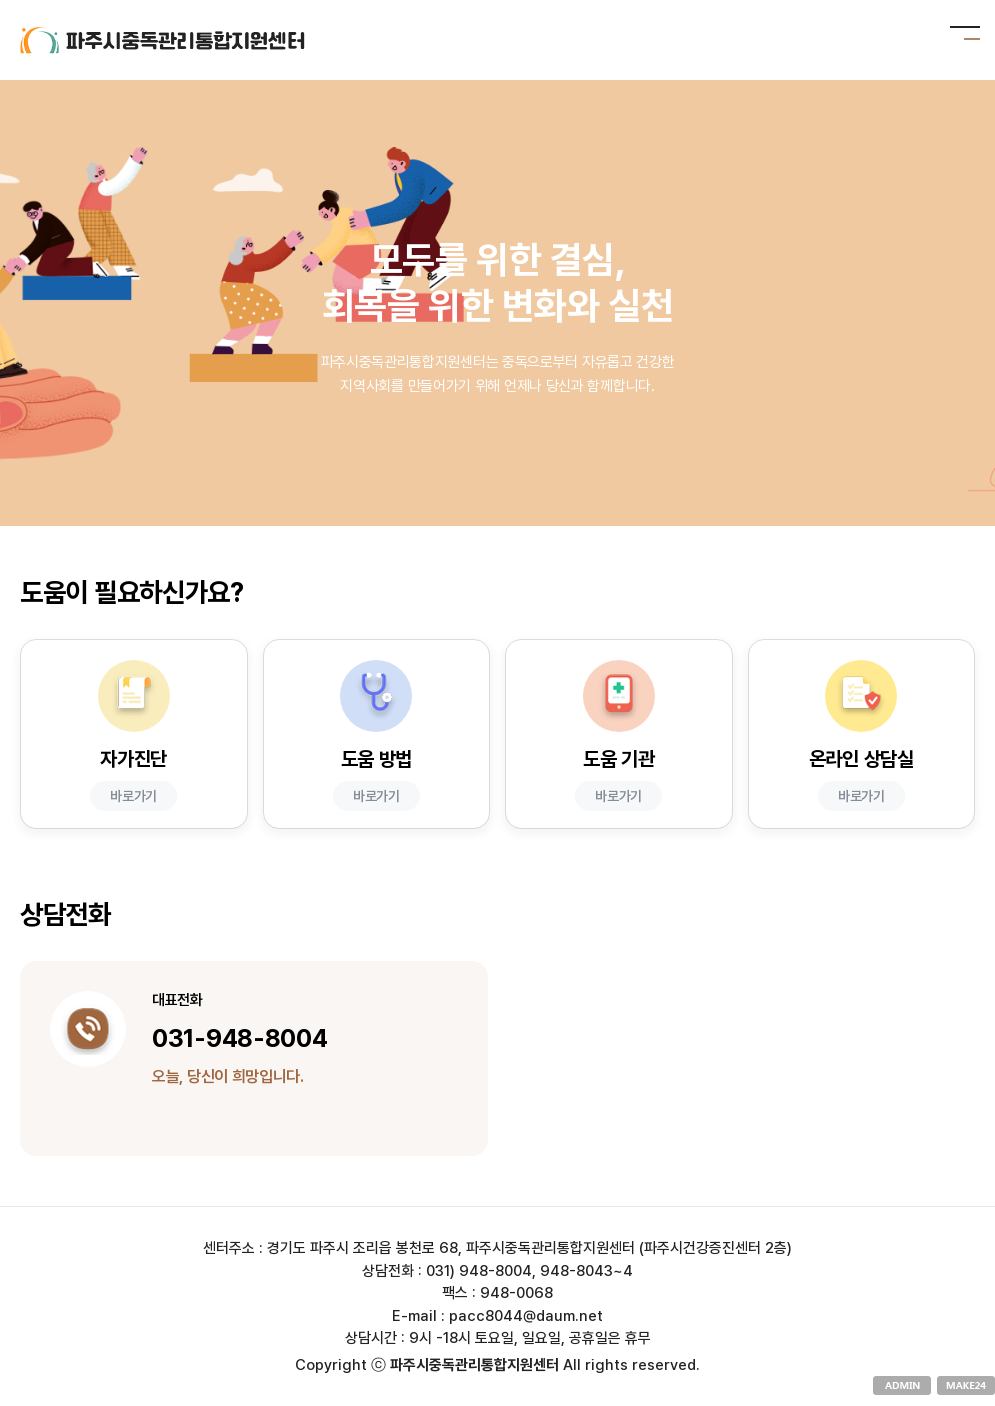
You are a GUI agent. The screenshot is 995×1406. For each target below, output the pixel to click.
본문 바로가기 (0, 0)
